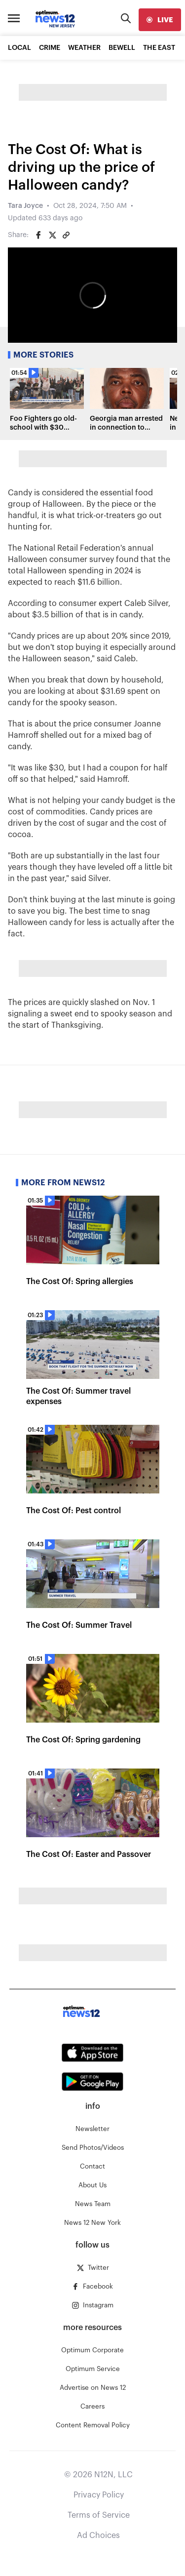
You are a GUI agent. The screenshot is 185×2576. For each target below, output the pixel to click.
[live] (160, 19)
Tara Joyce (25, 205)
